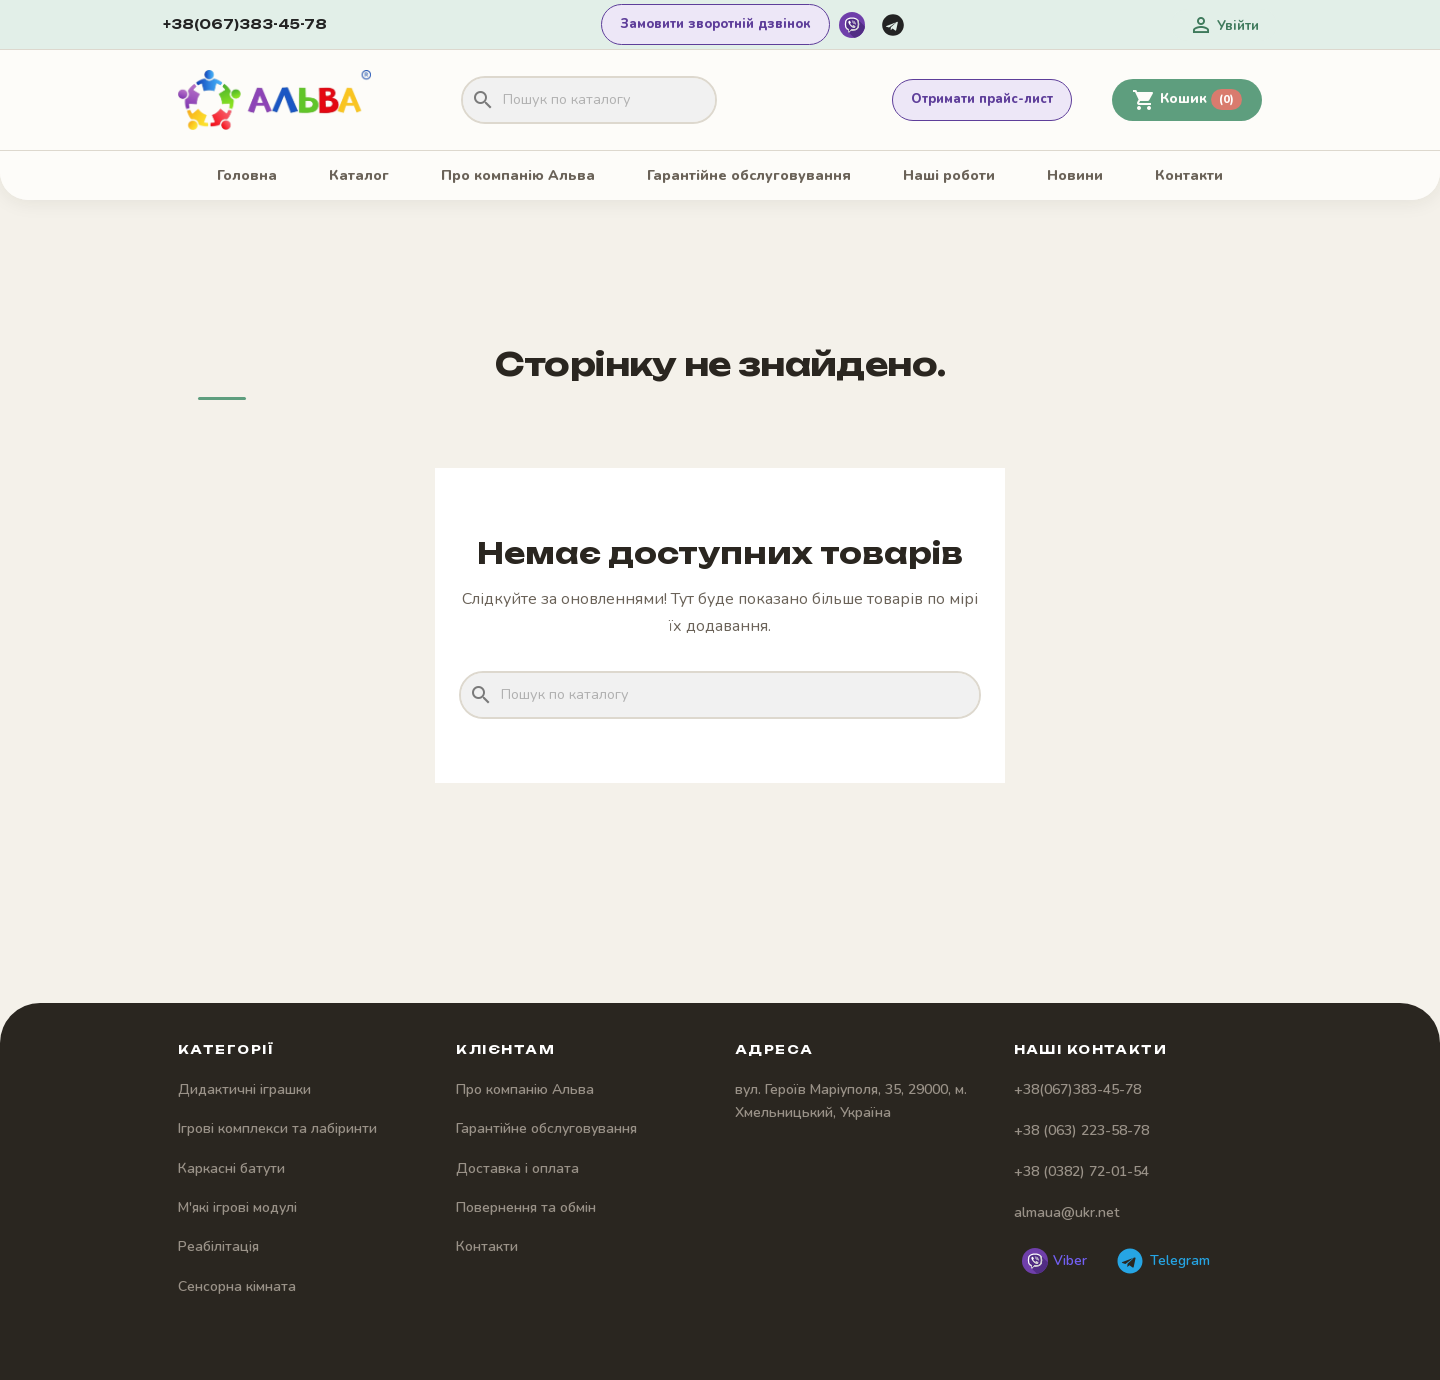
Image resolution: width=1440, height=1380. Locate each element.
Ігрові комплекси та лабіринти (277, 1128)
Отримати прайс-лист (982, 99)
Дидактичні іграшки (244, 1089)
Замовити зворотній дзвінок (715, 24)
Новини (1075, 175)
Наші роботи (949, 175)
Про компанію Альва (518, 175)
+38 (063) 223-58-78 (1081, 1130)
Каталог (359, 175)
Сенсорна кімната (237, 1286)
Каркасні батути (231, 1168)
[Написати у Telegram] (893, 25)
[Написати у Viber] (852, 25)
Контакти (1189, 175)
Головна (247, 175)
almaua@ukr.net (1066, 1212)
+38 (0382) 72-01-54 (1081, 1171)
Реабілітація (218, 1246)
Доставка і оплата (517, 1168)
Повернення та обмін (526, 1207)
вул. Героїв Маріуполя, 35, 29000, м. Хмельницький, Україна (851, 1101)
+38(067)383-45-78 (245, 24)
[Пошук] (589, 100)
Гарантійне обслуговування (749, 175)
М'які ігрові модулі (237, 1207)
